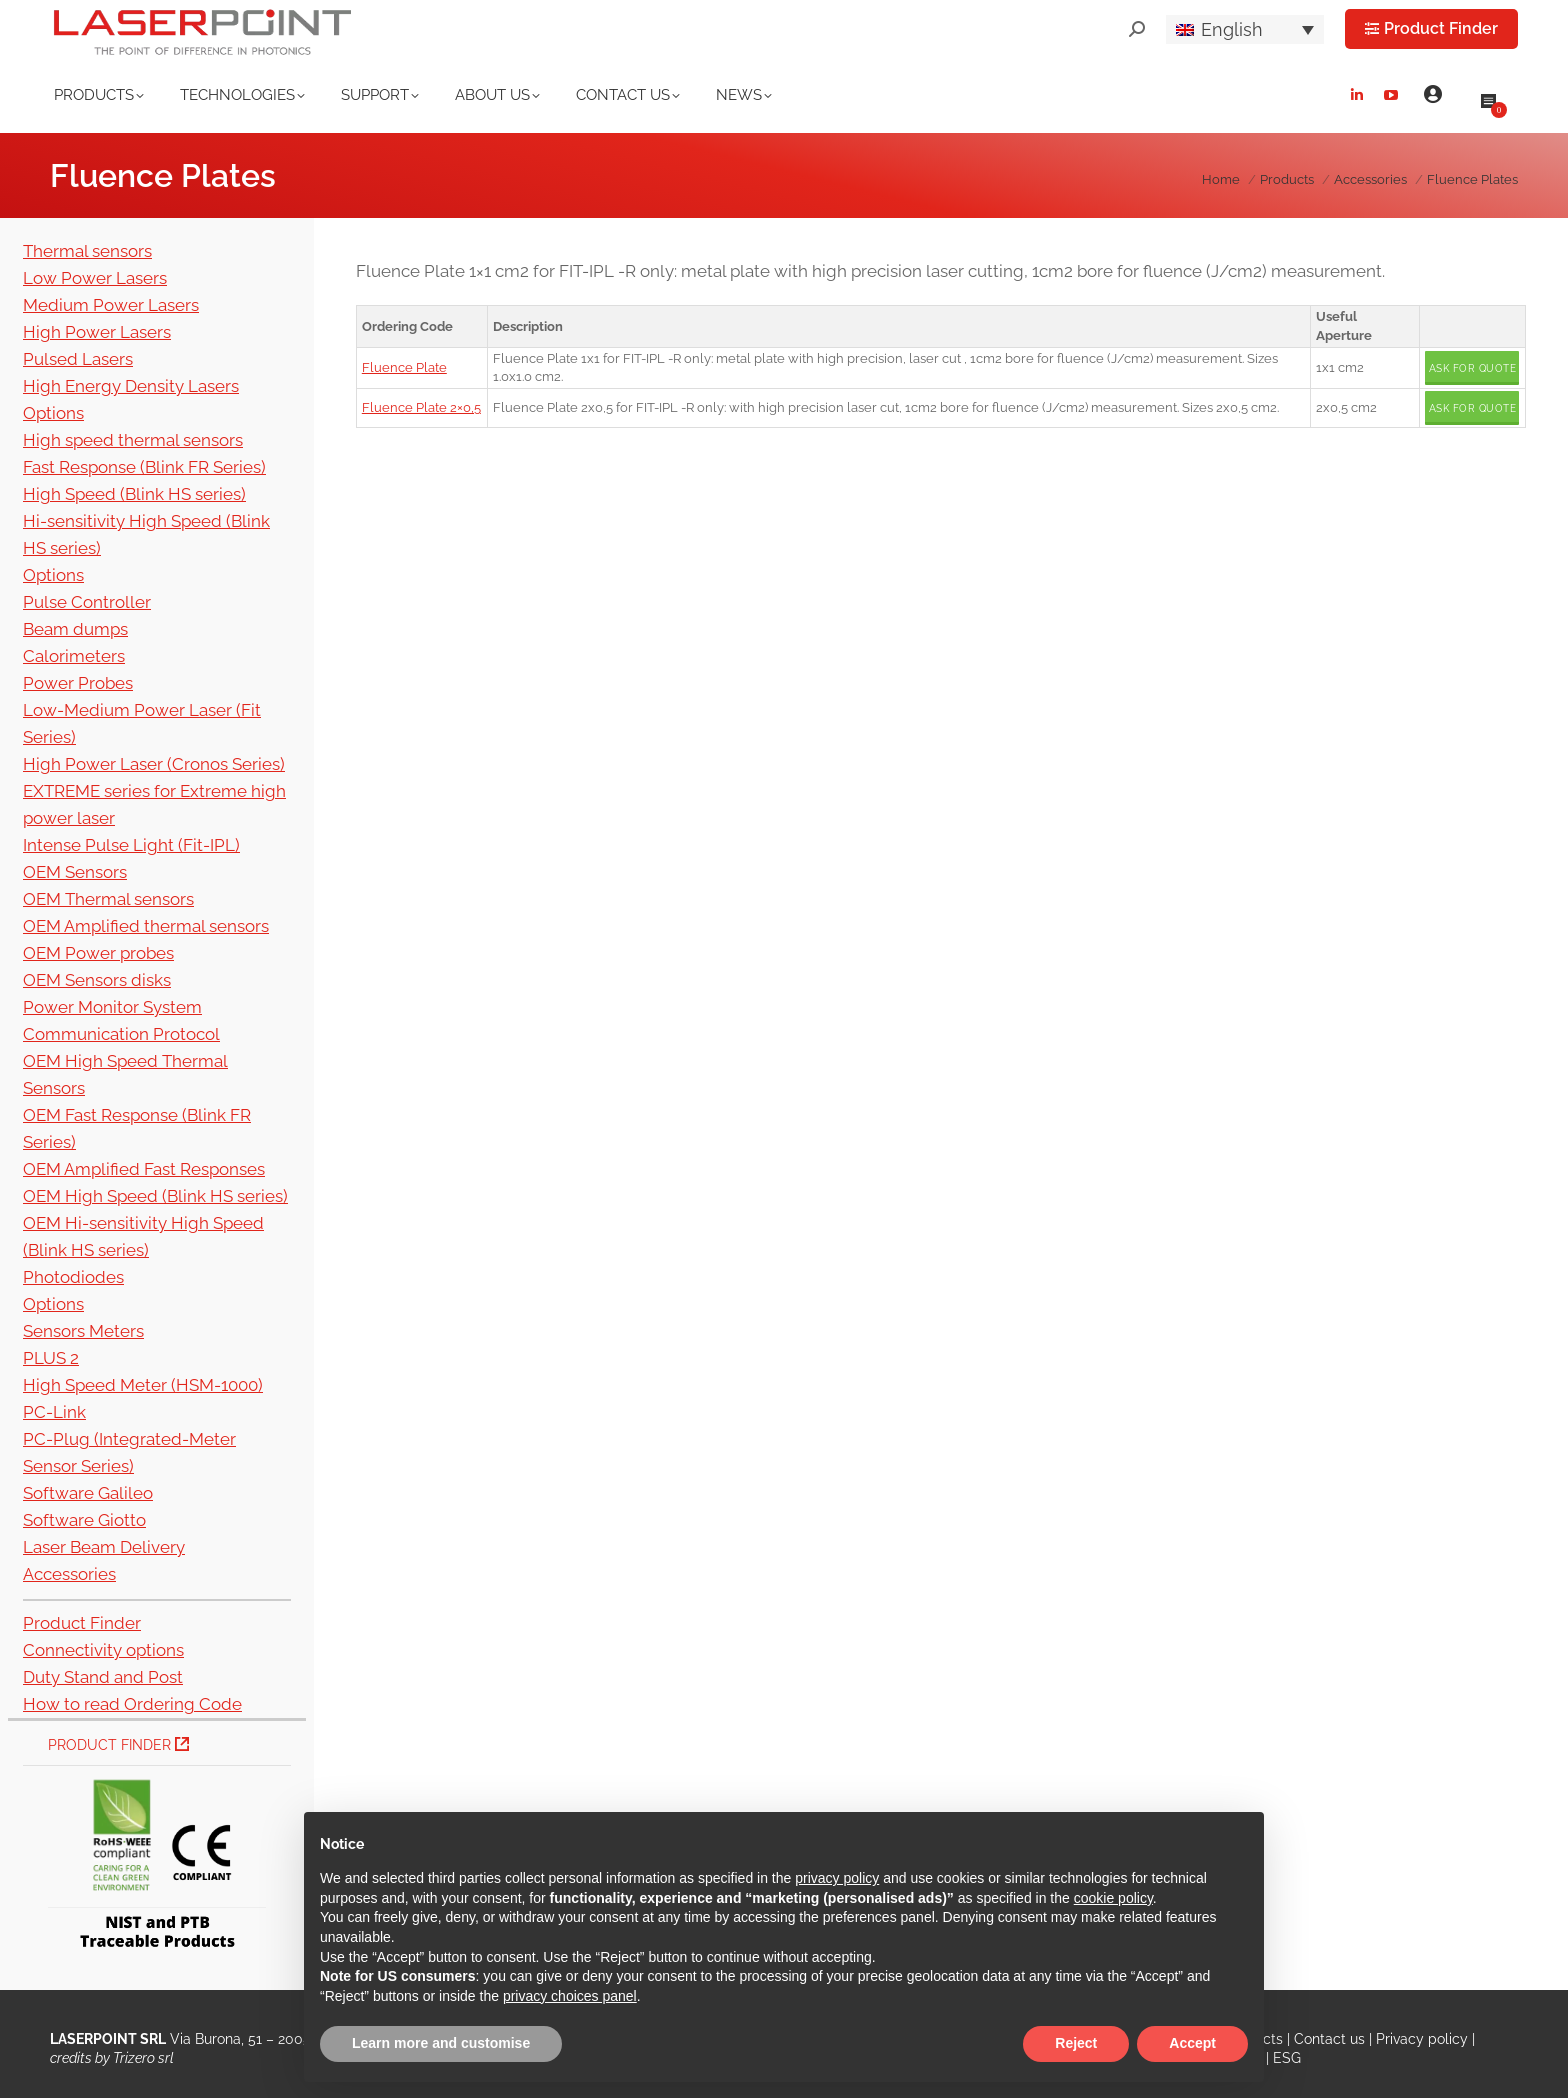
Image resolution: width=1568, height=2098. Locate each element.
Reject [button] (1076, 2043)
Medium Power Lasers (111, 305)
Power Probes (78, 683)
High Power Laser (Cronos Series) (154, 764)
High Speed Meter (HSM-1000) (143, 1385)
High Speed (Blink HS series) (134, 494)
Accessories (69, 1574)
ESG (1287, 2058)
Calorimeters (74, 656)
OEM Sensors (75, 872)
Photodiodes (73, 1277)
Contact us (1329, 2039)
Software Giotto (84, 1520)
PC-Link (54, 1412)
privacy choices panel (570, 1996)
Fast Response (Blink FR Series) (144, 467)
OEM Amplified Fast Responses (144, 1169)
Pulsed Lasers (78, 359)
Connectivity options (103, 1650)
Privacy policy (1422, 2039)
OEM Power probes (98, 953)
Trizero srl (143, 2058)
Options (53, 413)
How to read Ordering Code (132, 1704)
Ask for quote (1473, 368)
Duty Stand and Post (103, 1677)
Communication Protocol (121, 1034)
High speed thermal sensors (133, 440)
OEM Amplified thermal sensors (146, 926)
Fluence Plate (404, 367)
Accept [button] (1192, 2043)
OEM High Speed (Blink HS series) (155, 1196)
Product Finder (82, 1623)
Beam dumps (75, 629)
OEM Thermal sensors (108, 899)
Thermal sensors (87, 251)
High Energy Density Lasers (131, 386)
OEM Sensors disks (97, 980)
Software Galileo (88, 1493)
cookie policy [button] (1113, 1898)
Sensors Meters (83, 1331)
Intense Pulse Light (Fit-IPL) (131, 845)
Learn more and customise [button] (441, 2043)
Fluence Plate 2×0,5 (421, 407)
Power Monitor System (112, 1007)
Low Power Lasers (95, 278)
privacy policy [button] (837, 1878)
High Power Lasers (97, 332)
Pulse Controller (87, 602)
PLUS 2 (51, 1358)
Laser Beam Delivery (104, 1547)
